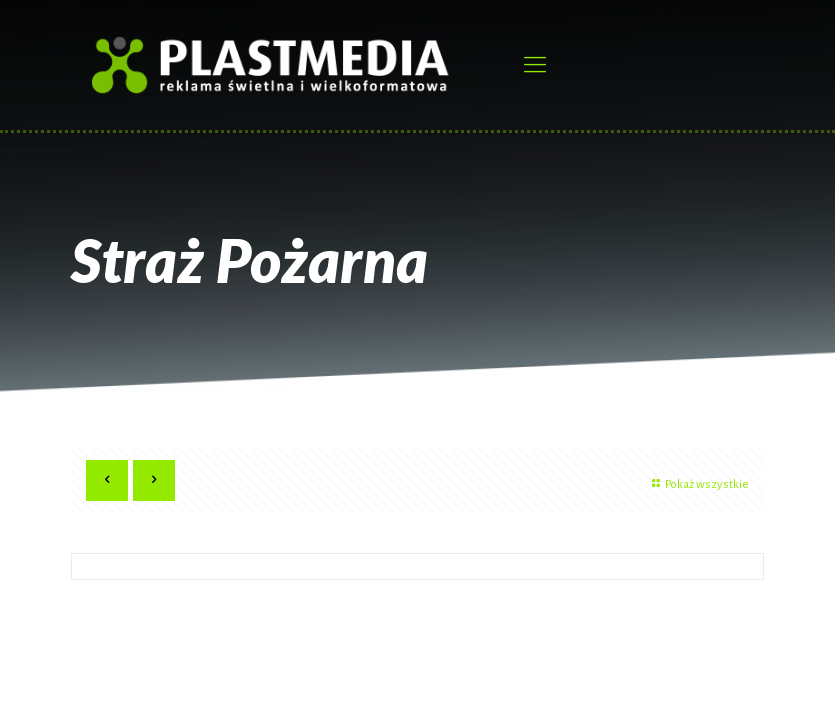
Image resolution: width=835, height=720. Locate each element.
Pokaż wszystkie (698, 484)
